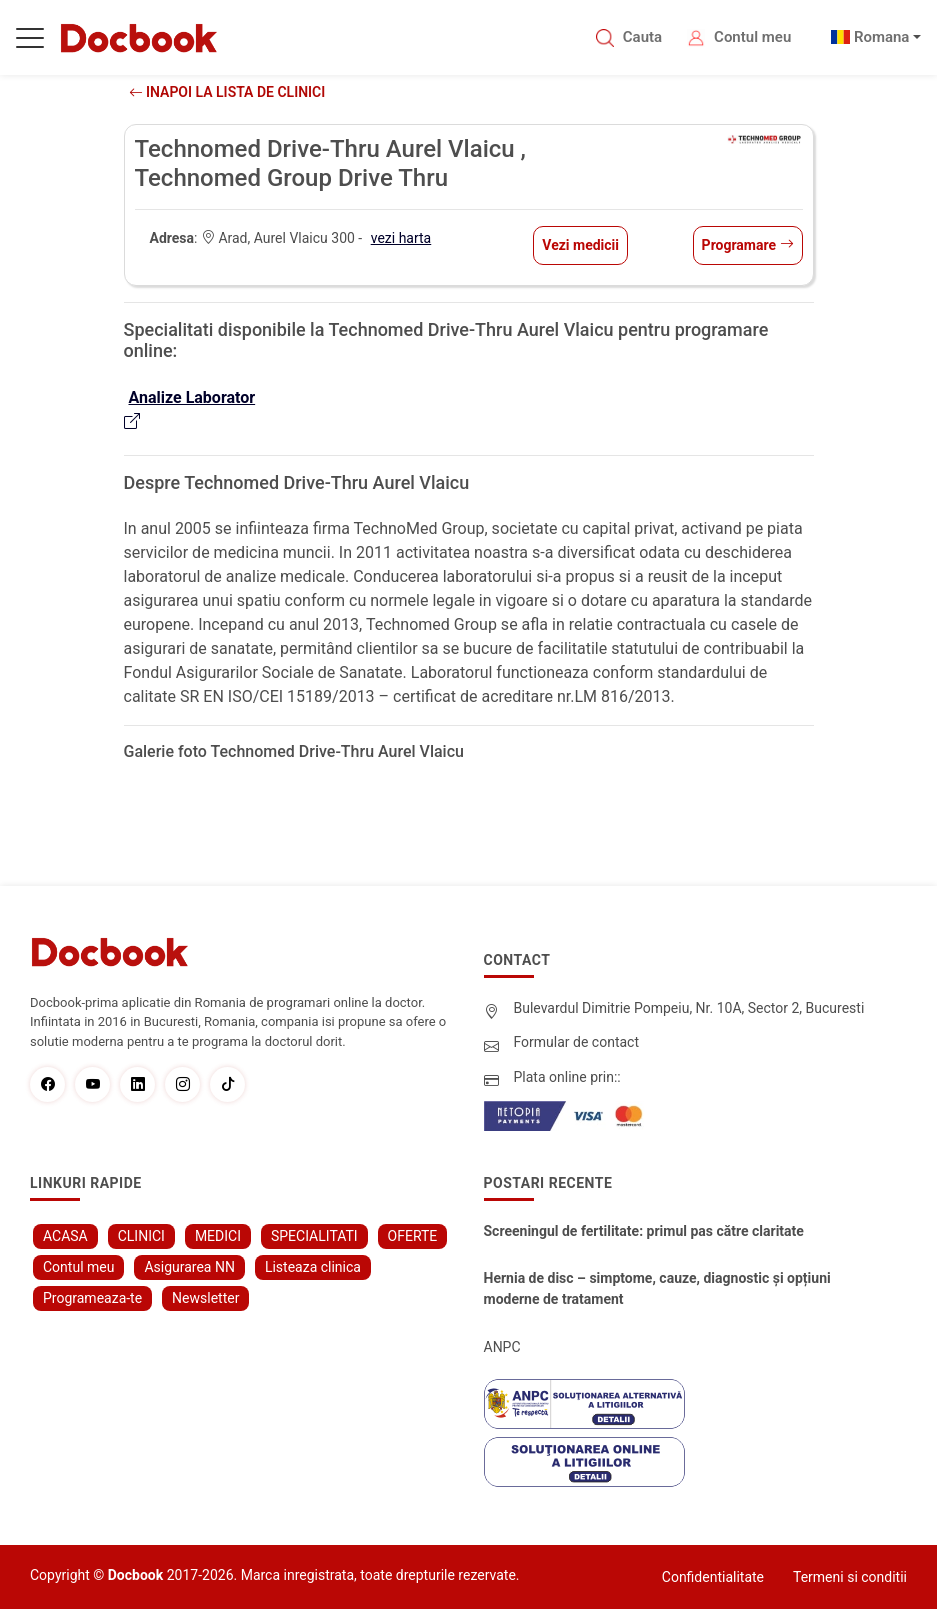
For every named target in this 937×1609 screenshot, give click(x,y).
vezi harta (401, 238)
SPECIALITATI (314, 1236)
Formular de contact (577, 1042)
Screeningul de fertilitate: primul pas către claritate (644, 1231)
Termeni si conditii (850, 1577)
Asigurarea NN (189, 1267)
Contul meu (752, 37)
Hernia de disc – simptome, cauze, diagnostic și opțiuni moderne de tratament (657, 1288)
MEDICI (218, 1236)
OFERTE (413, 1236)
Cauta (642, 37)
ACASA (65, 1236)
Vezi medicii (580, 245)
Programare (748, 245)
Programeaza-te (92, 1298)
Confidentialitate (713, 1577)
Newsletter (205, 1298)
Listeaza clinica (313, 1267)
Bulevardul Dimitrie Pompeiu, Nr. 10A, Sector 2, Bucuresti (689, 1008)
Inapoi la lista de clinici (227, 92)
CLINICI (141, 1236)
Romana (882, 37)
